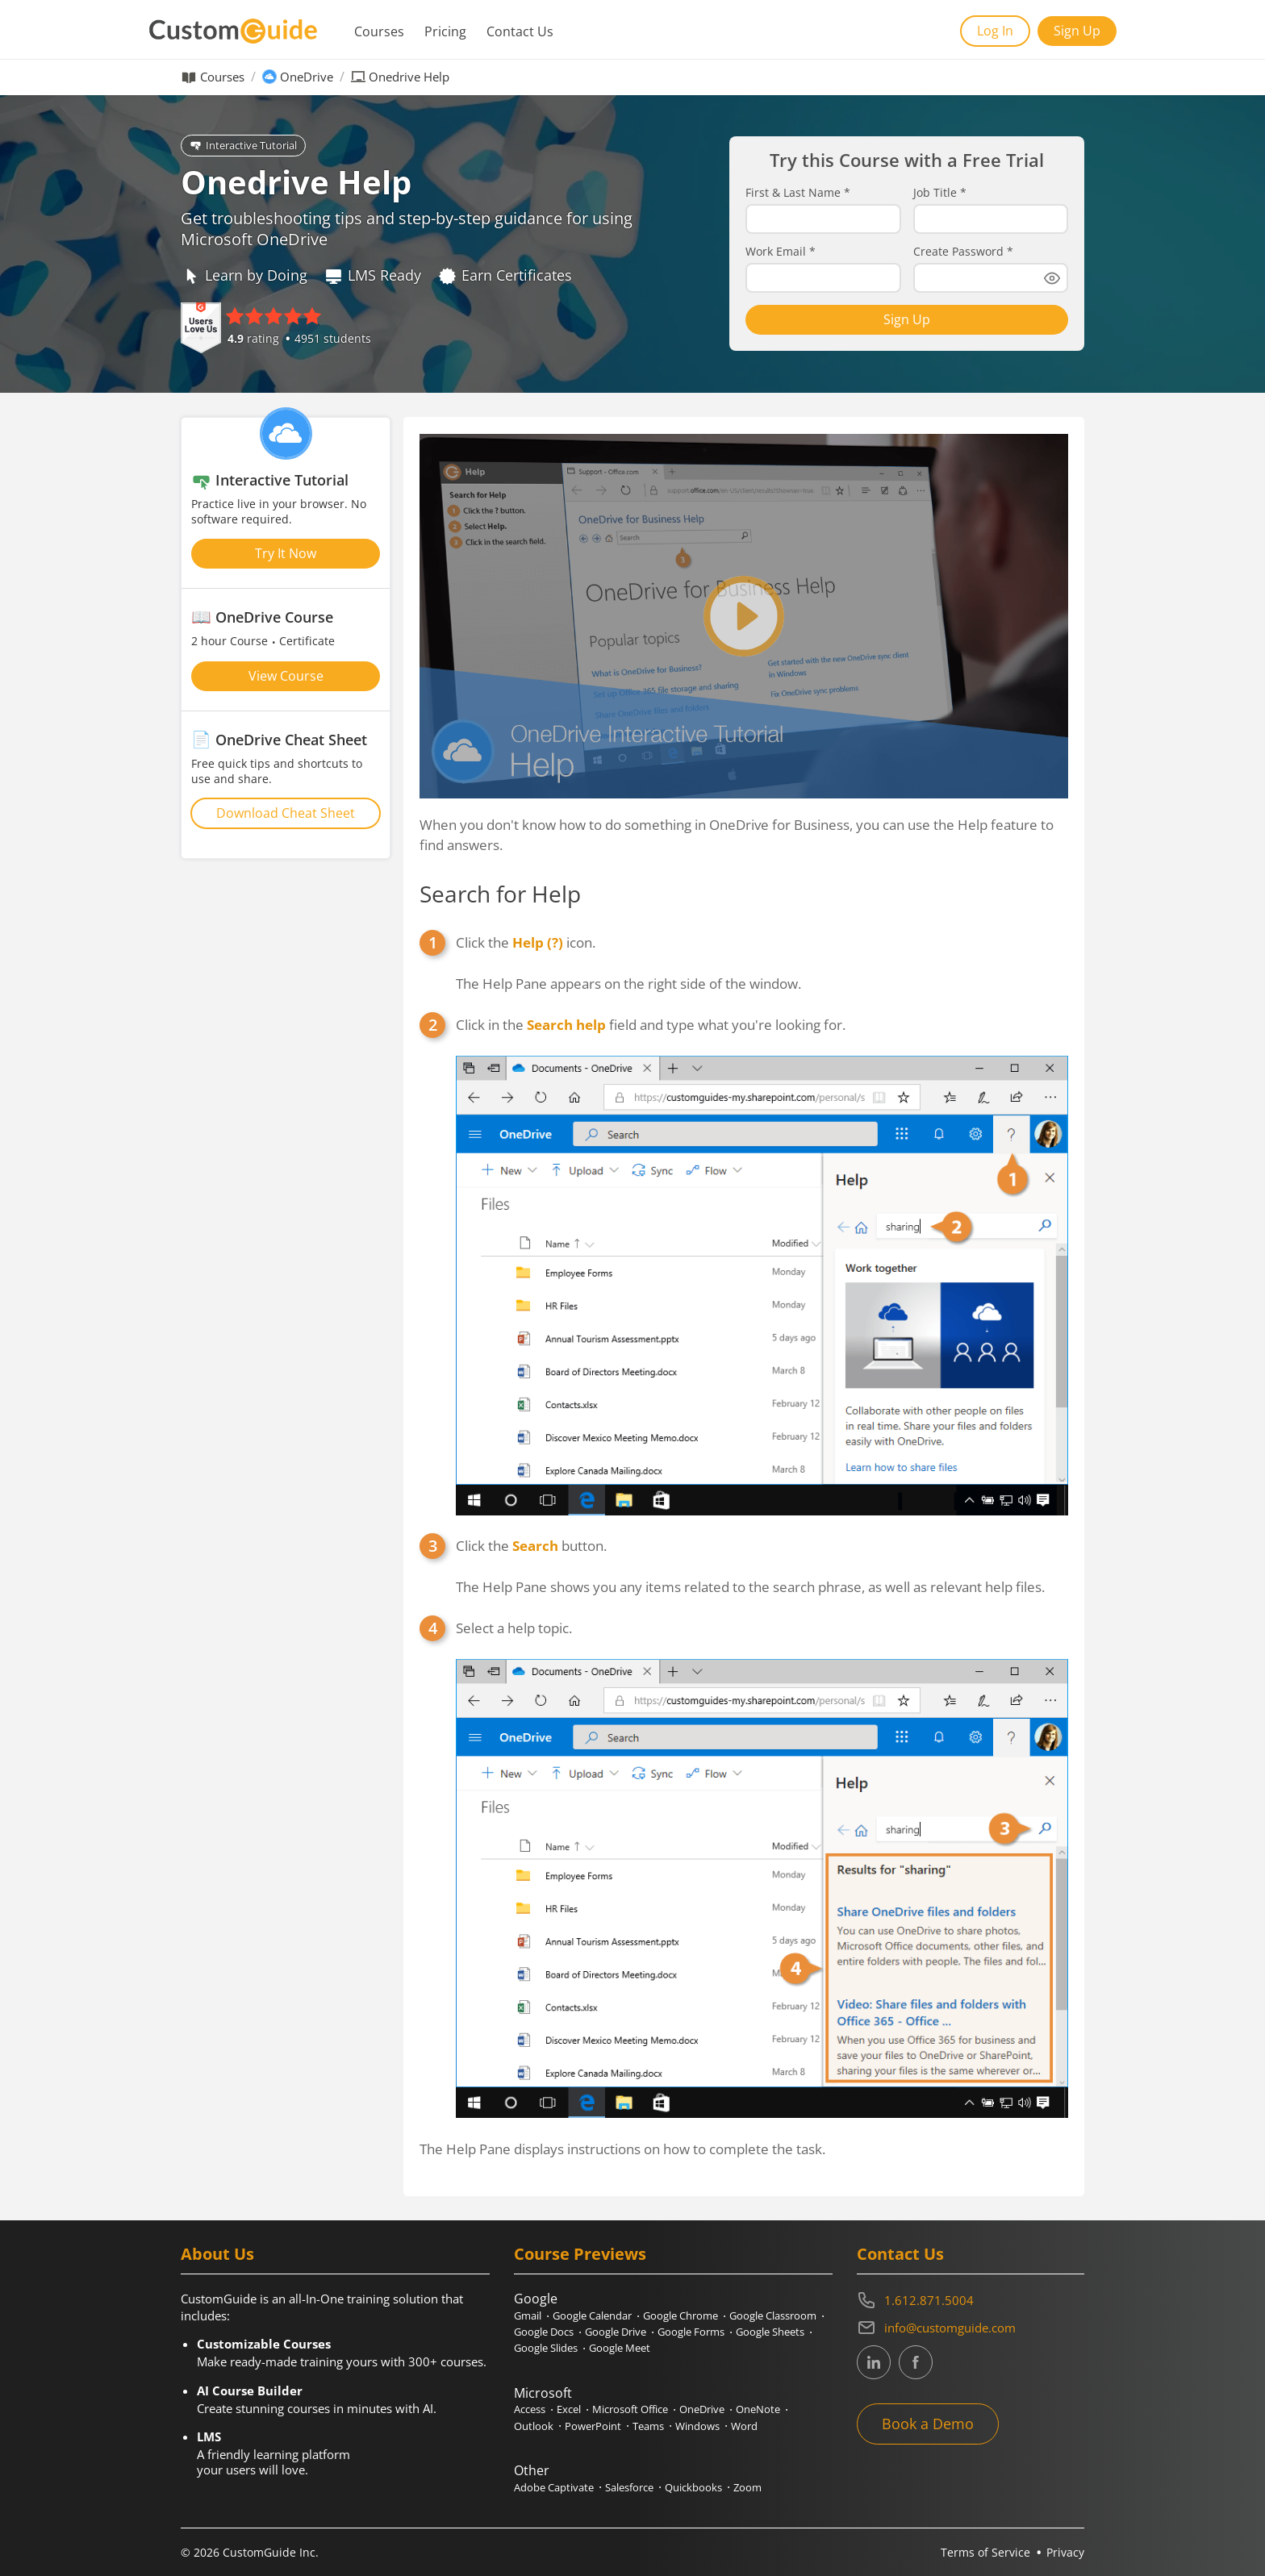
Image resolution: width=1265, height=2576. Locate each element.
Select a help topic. (514, 1628)
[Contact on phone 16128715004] (970, 2300)
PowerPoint (593, 2426)
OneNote (758, 2409)
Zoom (747, 2487)
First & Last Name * (797, 192)
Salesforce (629, 2487)
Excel (569, 2409)
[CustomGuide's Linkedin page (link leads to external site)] (874, 2362)
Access (529, 2409)
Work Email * (780, 251)
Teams (648, 2426)
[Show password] (1052, 278)
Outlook (533, 2426)
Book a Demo (928, 2423)
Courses (379, 31)
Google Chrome (680, 2315)
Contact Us (519, 31)
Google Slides (546, 2347)
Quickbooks (693, 2487)
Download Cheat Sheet (285, 813)
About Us (217, 2254)
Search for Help (500, 893)
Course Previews (580, 2254)
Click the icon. (525, 942)
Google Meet (619, 2347)
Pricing (445, 31)
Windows (697, 2426)
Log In (995, 31)
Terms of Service (985, 2552)
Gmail (527, 2315)
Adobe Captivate (554, 2487)
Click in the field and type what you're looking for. (650, 1024)
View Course (286, 676)
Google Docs (544, 2331)
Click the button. (531, 1545)
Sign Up (1077, 31)
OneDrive (306, 77)
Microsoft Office (630, 2409)
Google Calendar (592, 2315)
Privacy (1065, 2552)
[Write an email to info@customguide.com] (970, 2327)
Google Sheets (770, 2331)
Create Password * (963, 251)
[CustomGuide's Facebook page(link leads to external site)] (916, 2362)
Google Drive (615, 2331)
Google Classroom (772, 2315)
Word (744, 2426)
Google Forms (691, 2331)
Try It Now (285, 553)
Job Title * (939, 192)
